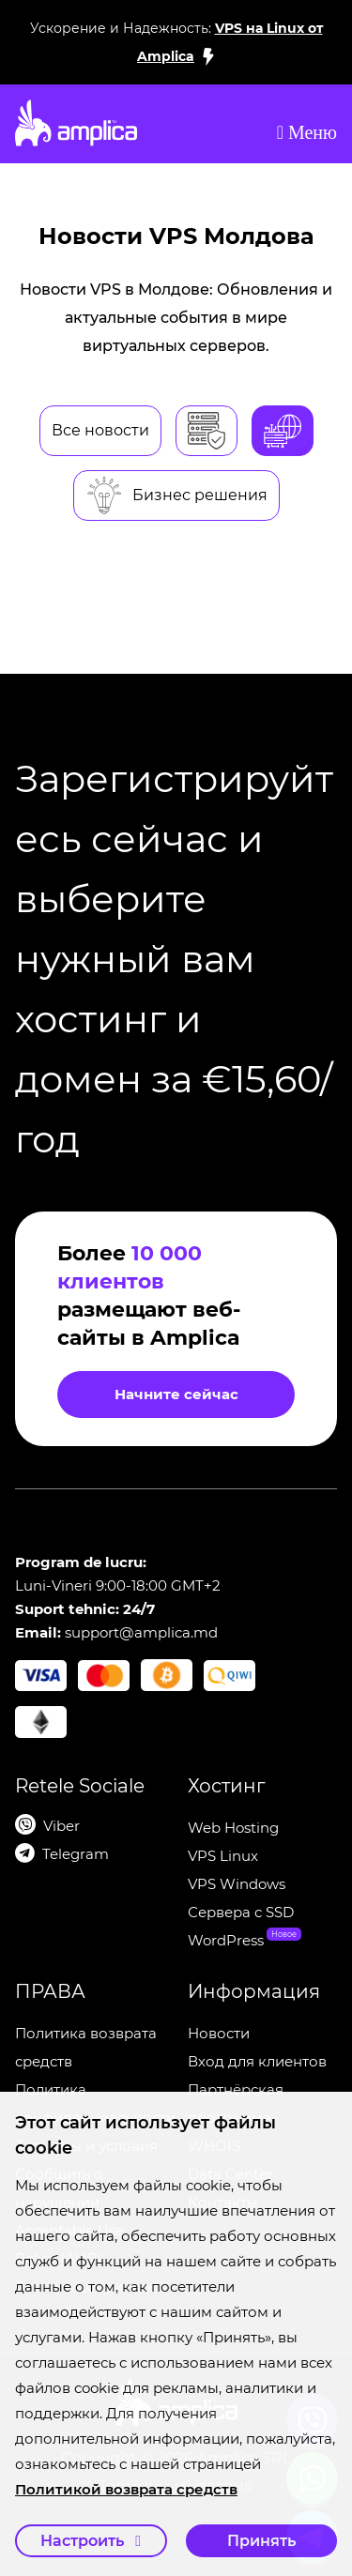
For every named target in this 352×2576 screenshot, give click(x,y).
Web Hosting (233, 1828)
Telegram (75, 1854)
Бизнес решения (176, 495)
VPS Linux (223, 1856)
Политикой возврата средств (126, 2489)
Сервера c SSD (241, 1912)
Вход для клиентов (257, 2061)
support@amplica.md (141, 1632)
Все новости (100, 430)
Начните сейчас (176, 1394)
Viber (61, 1826)
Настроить (90, 2541)
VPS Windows (236, 1884)
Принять (261, 2541)
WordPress (226, 1940)
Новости (219, 2033)
